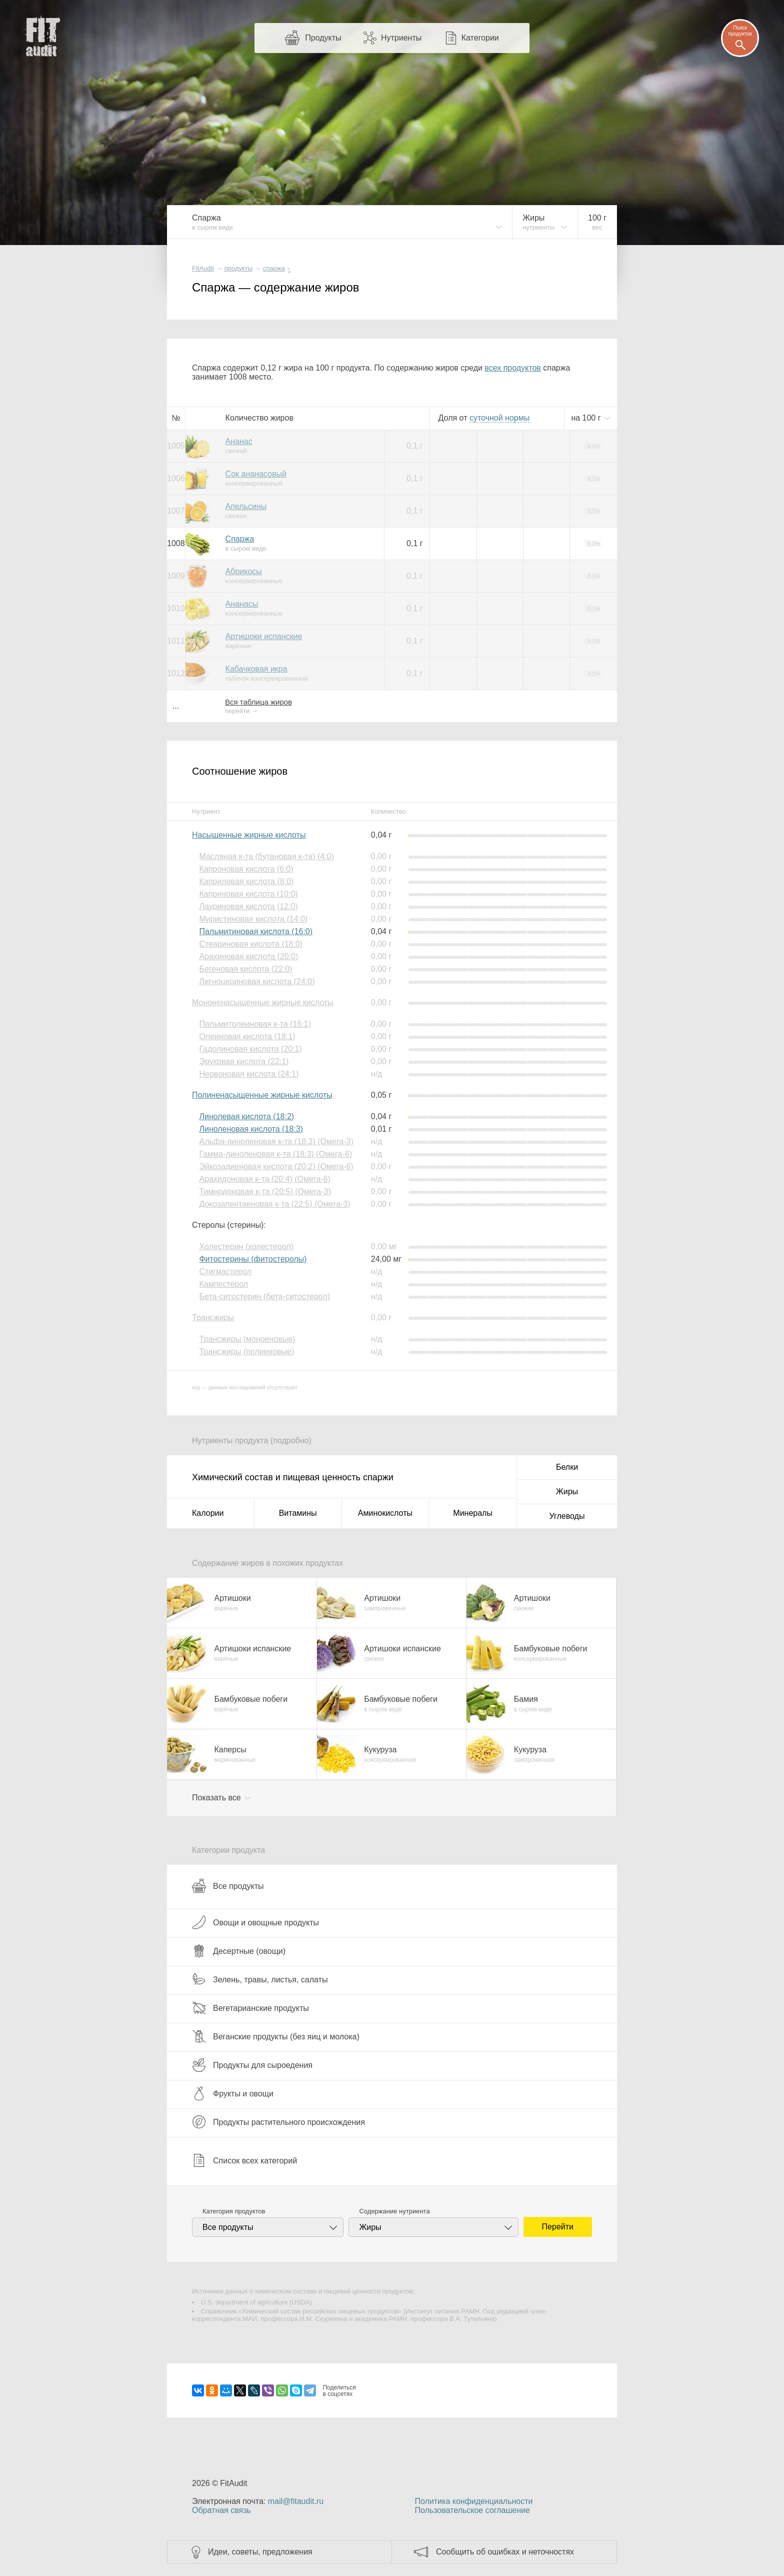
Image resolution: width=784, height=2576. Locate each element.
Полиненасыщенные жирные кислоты (262, 1095)
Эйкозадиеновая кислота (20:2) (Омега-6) (276, 1166)
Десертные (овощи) (239, 1951)
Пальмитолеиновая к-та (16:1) (255, 1024)
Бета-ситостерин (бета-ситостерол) (264, 1296)
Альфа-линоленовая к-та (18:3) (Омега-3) (276, 1141)
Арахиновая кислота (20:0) (248, 956)
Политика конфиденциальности (473, 2501)
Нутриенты (401, 38)
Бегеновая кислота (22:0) (245, 969)
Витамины (298, 1513)
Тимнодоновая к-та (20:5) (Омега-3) (264, 1191)
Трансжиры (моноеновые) (247, 1339)
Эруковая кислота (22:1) (243, 1061)
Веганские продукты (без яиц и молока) (276, 2036)
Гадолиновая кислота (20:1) (250, 1049)
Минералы (472, 1513)
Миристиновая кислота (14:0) (253, 919)
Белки (567, 1467)
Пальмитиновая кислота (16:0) (255, 931)
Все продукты (228, 1886)
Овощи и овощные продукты (255, 1922)
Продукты (323, 38)
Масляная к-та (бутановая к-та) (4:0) (266, 856)
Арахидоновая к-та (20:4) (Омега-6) (264, 1179)
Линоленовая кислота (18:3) (250, 1129)
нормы (500, 418)
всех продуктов (512, 368)
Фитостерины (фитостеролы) (252, 1259)
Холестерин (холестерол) (246, 1246)
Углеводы (567, 1516)
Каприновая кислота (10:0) (248, 894)
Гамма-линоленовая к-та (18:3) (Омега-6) (275, 1154)
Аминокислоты (385, 1513)
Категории (480, 38)
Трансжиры (213, 1317)
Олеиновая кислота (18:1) (247, 1036)
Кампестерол (223, 1284)
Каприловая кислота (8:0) (246, 881)
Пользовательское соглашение (472, 2510)
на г (587, 418)
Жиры (567, 1491)
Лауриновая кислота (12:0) (248, 906)
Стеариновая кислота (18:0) (250, 944)
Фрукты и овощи (233, 2093)
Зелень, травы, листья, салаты (260, 1979)
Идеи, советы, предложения (260, 2551)
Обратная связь (221, 2510)
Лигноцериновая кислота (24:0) (256, 981)
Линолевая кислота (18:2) (246, 1116)
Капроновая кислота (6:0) (246, 869)
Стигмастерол (225, 1271)
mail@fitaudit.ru (296, 2501)
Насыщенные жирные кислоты (249, 835)
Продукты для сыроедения (252, 2065)
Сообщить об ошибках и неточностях (505, 2551)
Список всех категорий (244, 2160)
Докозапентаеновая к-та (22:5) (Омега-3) (274, 1204)
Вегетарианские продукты (250, 2008)
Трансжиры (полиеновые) (246, 1351)
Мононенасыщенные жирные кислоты (263, 1002)
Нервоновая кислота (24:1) (248, 1074)
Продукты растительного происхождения (278, 2122)
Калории (208, 1513)
